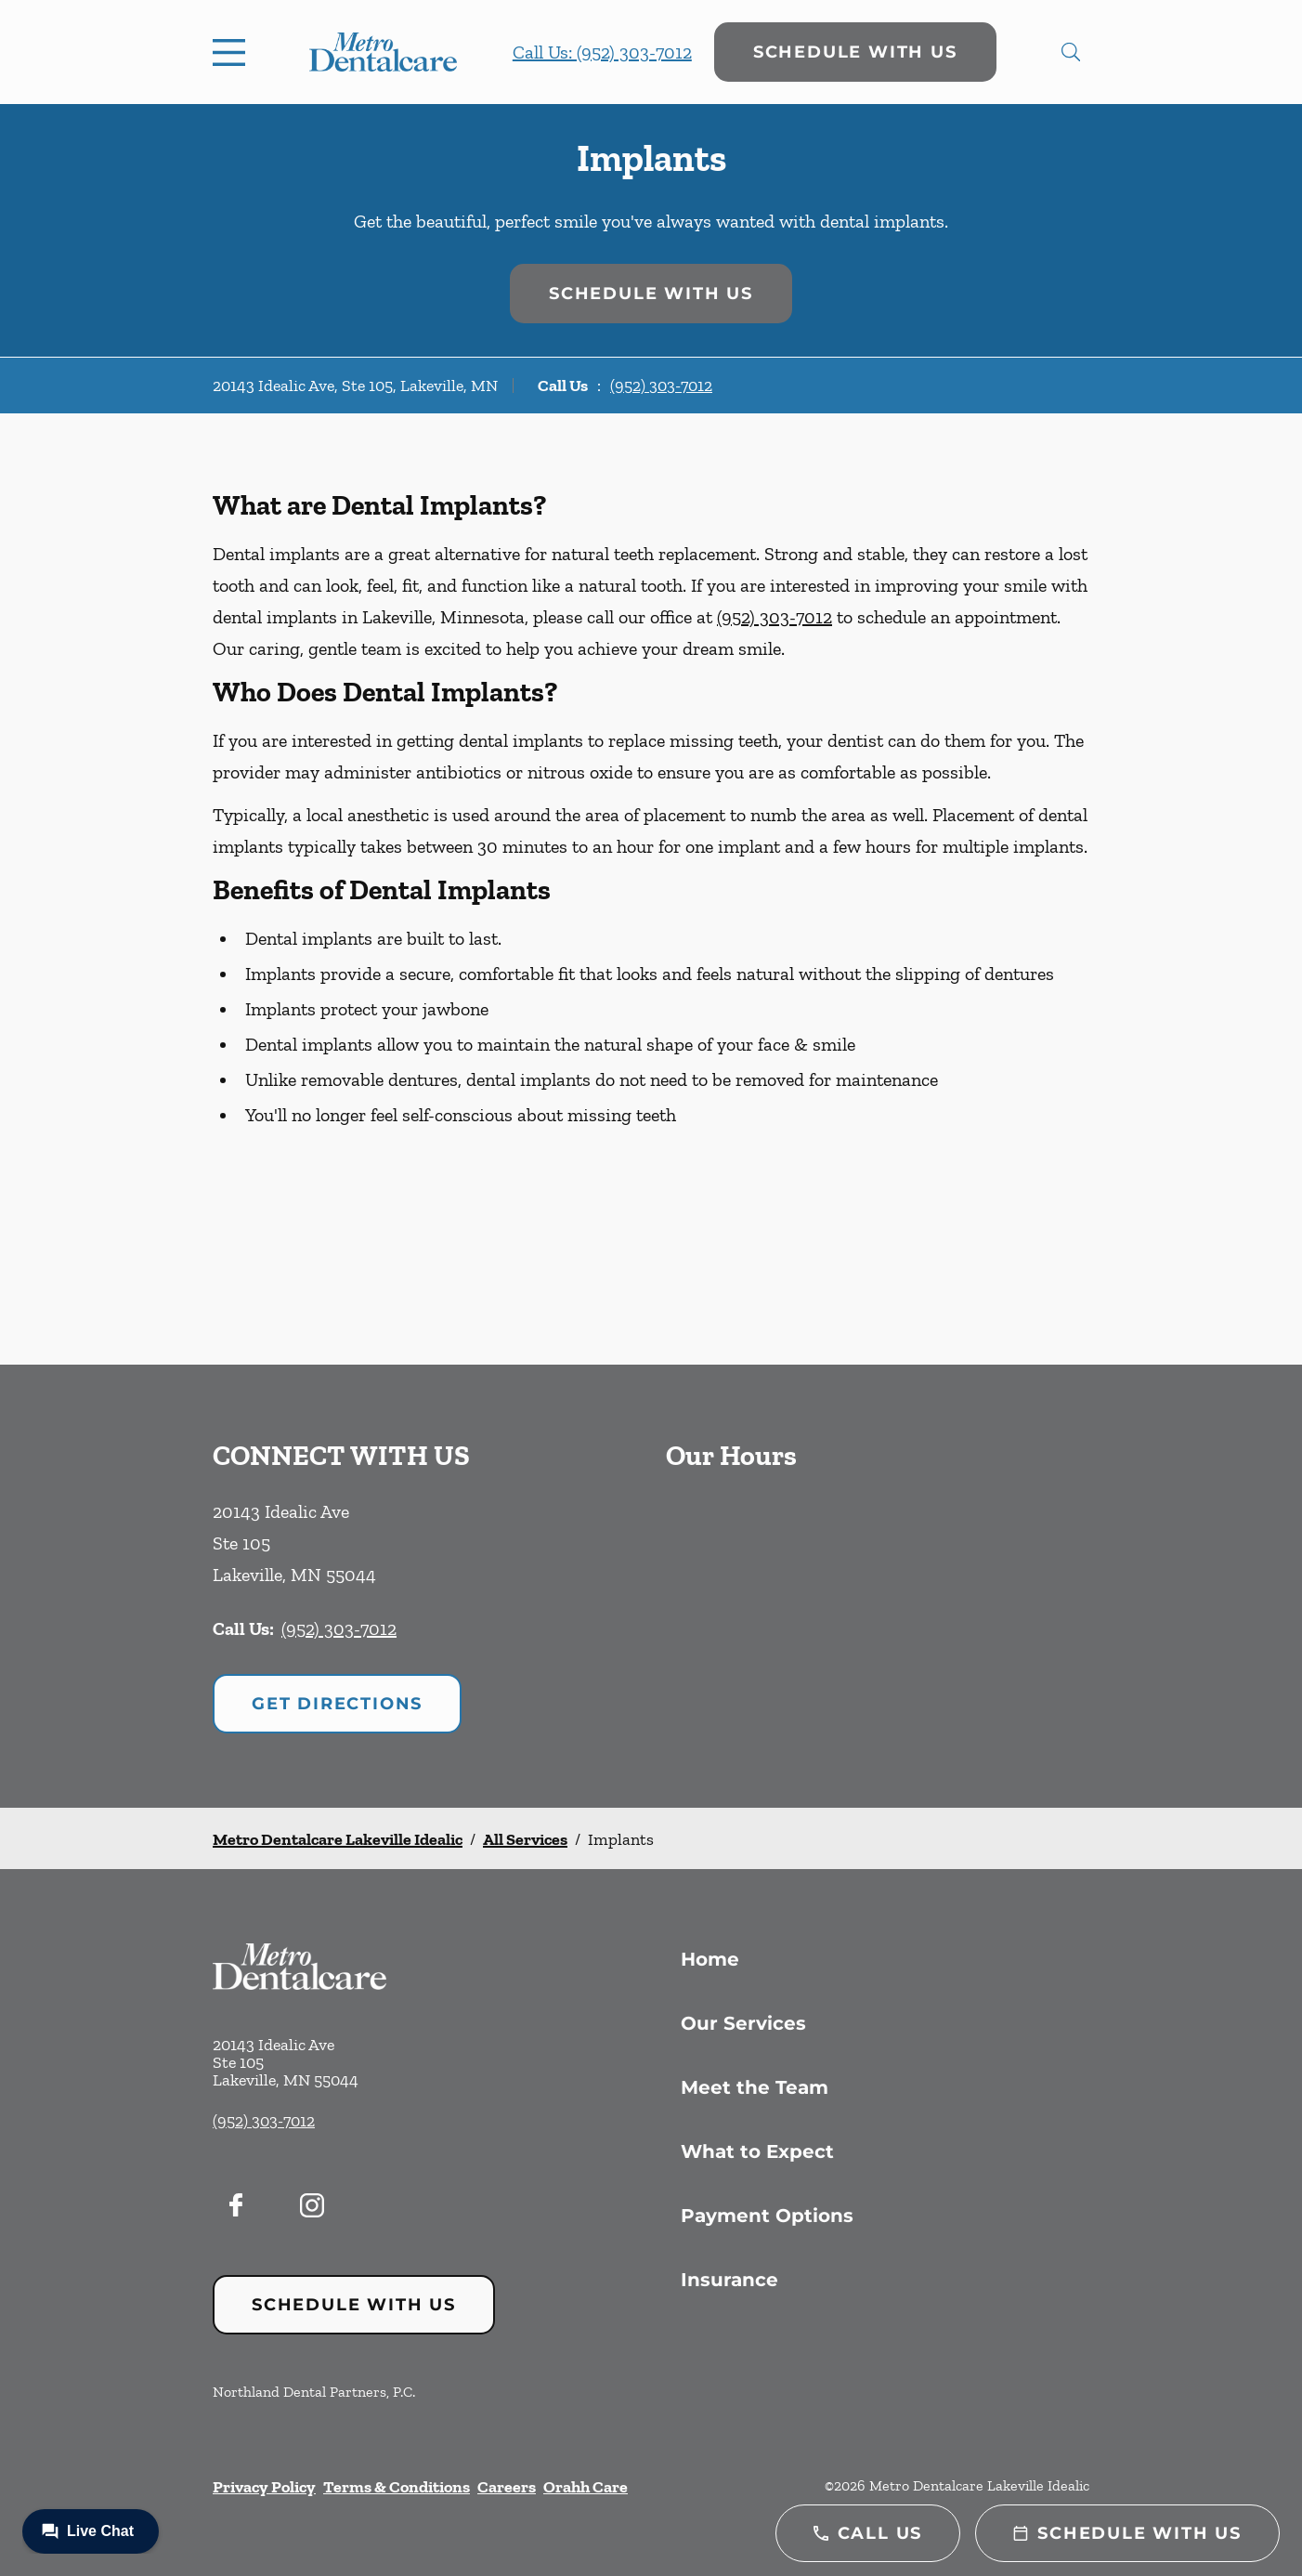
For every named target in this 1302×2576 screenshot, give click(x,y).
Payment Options (767, 2215)
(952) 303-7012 (661, 385)
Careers (506, 2487)
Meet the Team (754, 2087)
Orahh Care (585, 2487)
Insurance (729, 2280)
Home (710, 1959)
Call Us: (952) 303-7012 (602, 52)
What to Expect (757, 2151)
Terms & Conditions (396, 2487)
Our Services (743, 2023)
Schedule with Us (855, 52)
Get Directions (337, 1703)
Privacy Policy (264, 2487)
